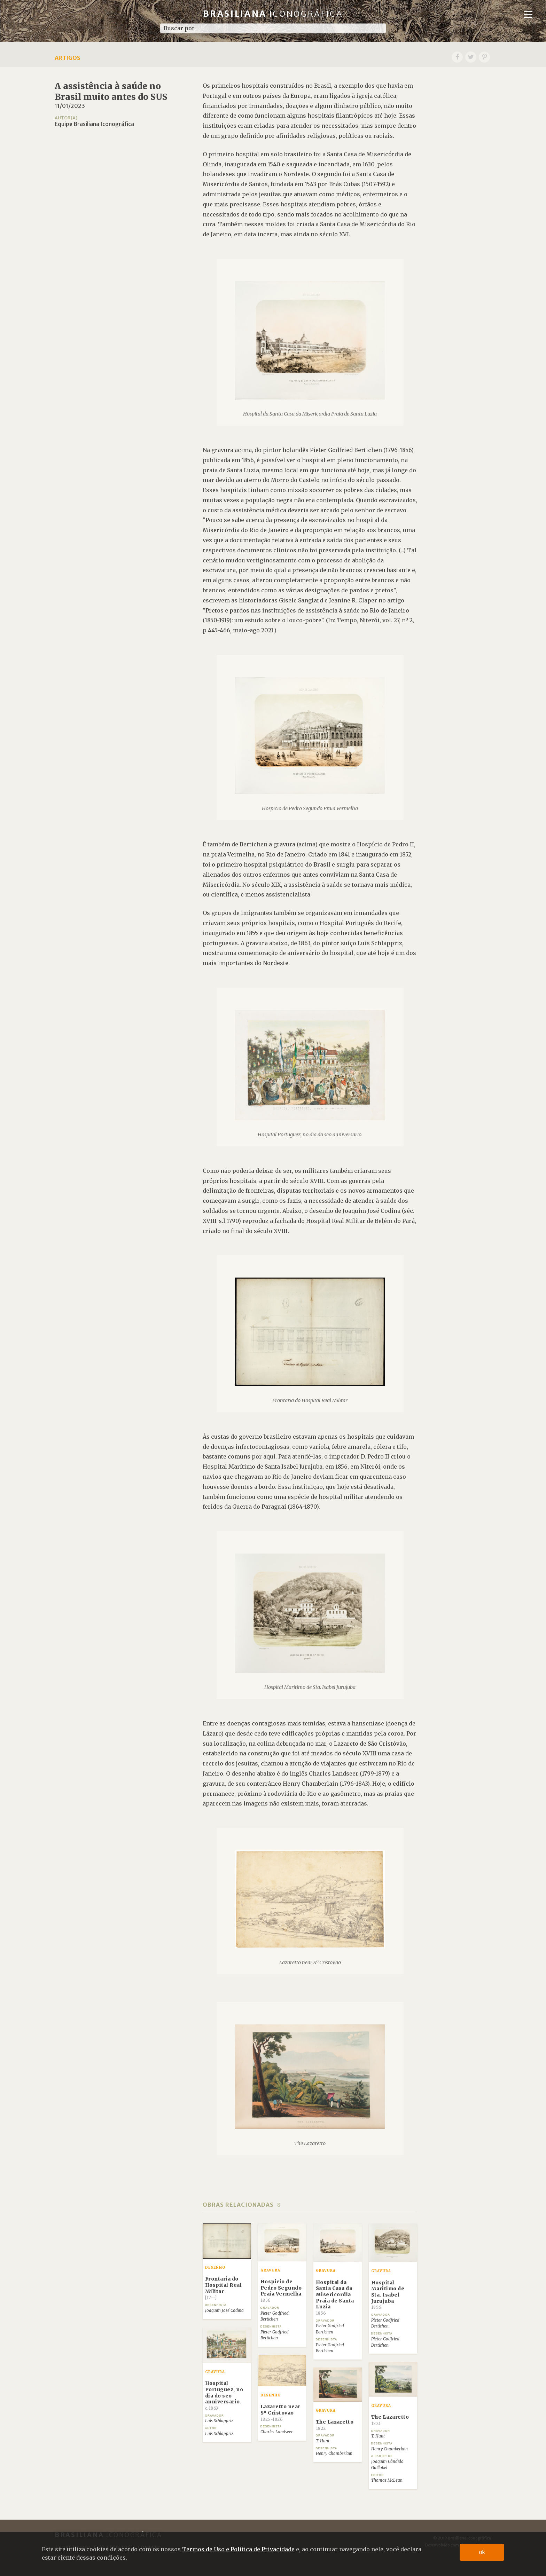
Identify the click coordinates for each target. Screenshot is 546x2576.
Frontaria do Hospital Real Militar (223, 2288)
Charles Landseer (276, 2431)
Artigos (67, 57)
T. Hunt (378, 2436)
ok (482, 2552)
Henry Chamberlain (389, 2449)
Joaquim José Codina (224, 2310)
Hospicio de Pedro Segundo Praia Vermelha (281, 2291)
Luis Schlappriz (219, 2420)
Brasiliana (273, 13)
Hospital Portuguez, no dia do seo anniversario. (224, 2395)
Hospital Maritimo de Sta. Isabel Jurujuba (388, 2295)
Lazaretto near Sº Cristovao (280, 2412)
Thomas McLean (387, 2480)
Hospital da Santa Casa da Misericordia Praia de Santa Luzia (335, 2297)
